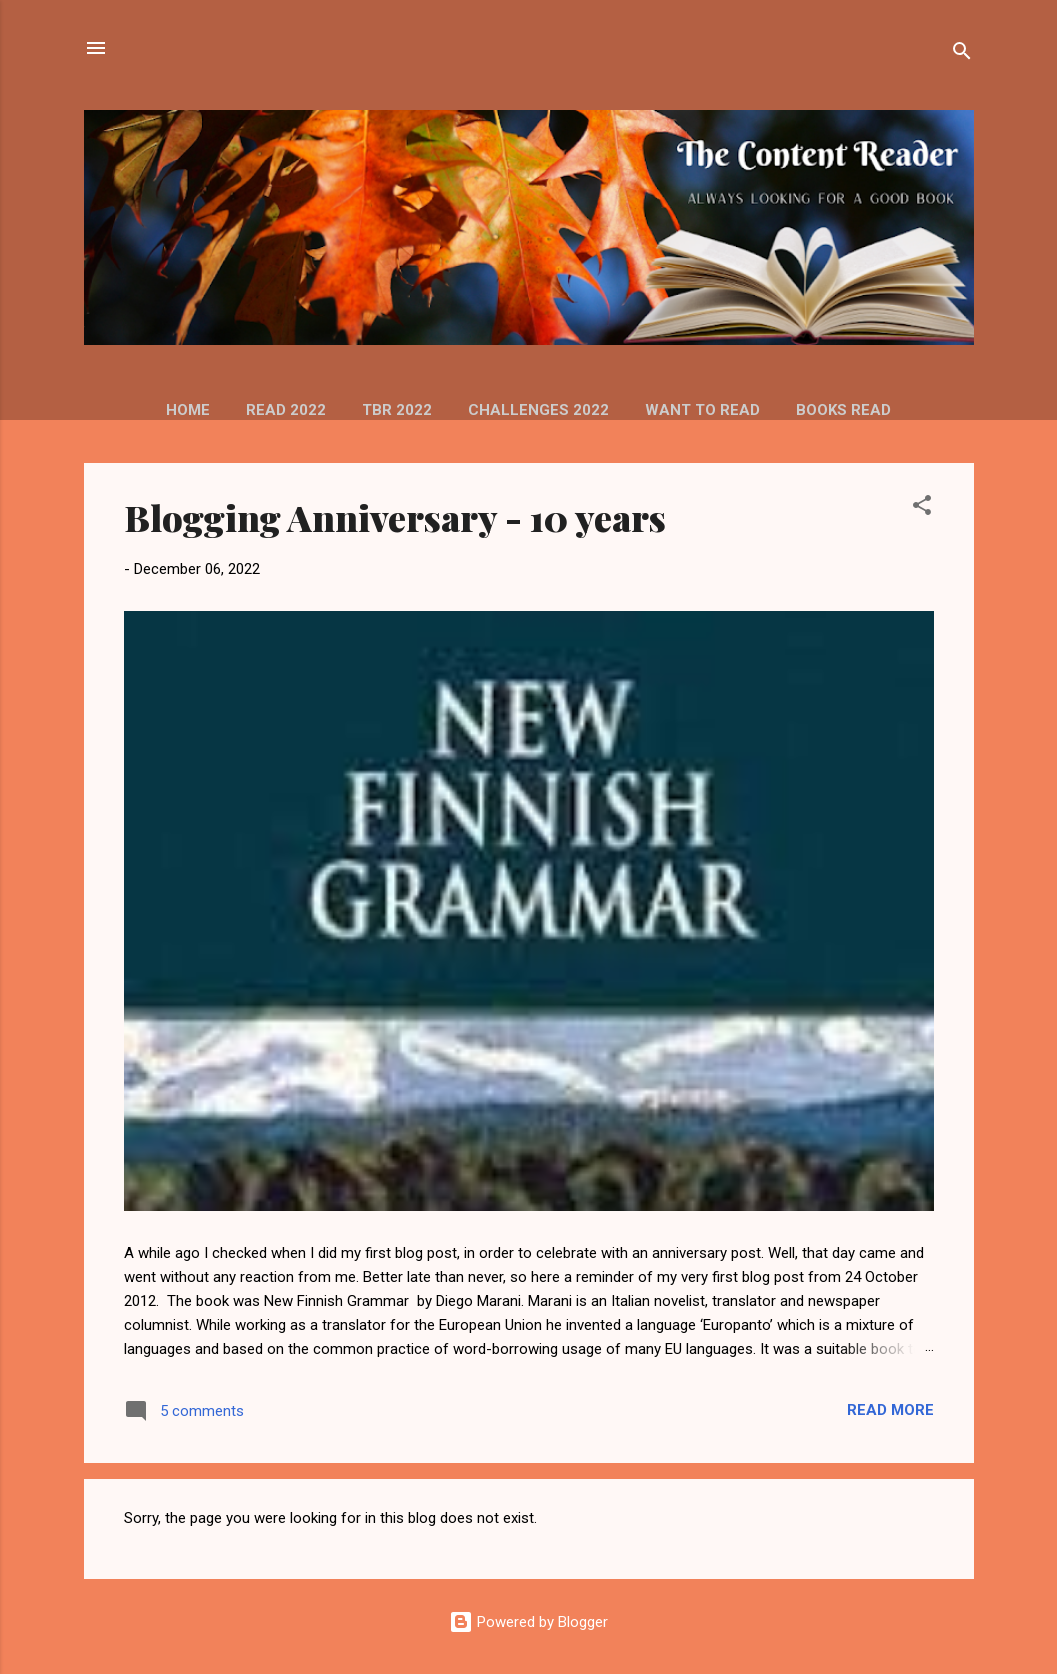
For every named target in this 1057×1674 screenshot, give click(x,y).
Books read (843, 410)
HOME (188, 410)
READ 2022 (286, 410)
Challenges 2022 (538, 410)
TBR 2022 (397, 410)
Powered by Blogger (528, 1622)
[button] (922, 508)
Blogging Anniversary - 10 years (395, 517)
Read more (890, 1410)
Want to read (702, 410)
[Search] (962, 54)
